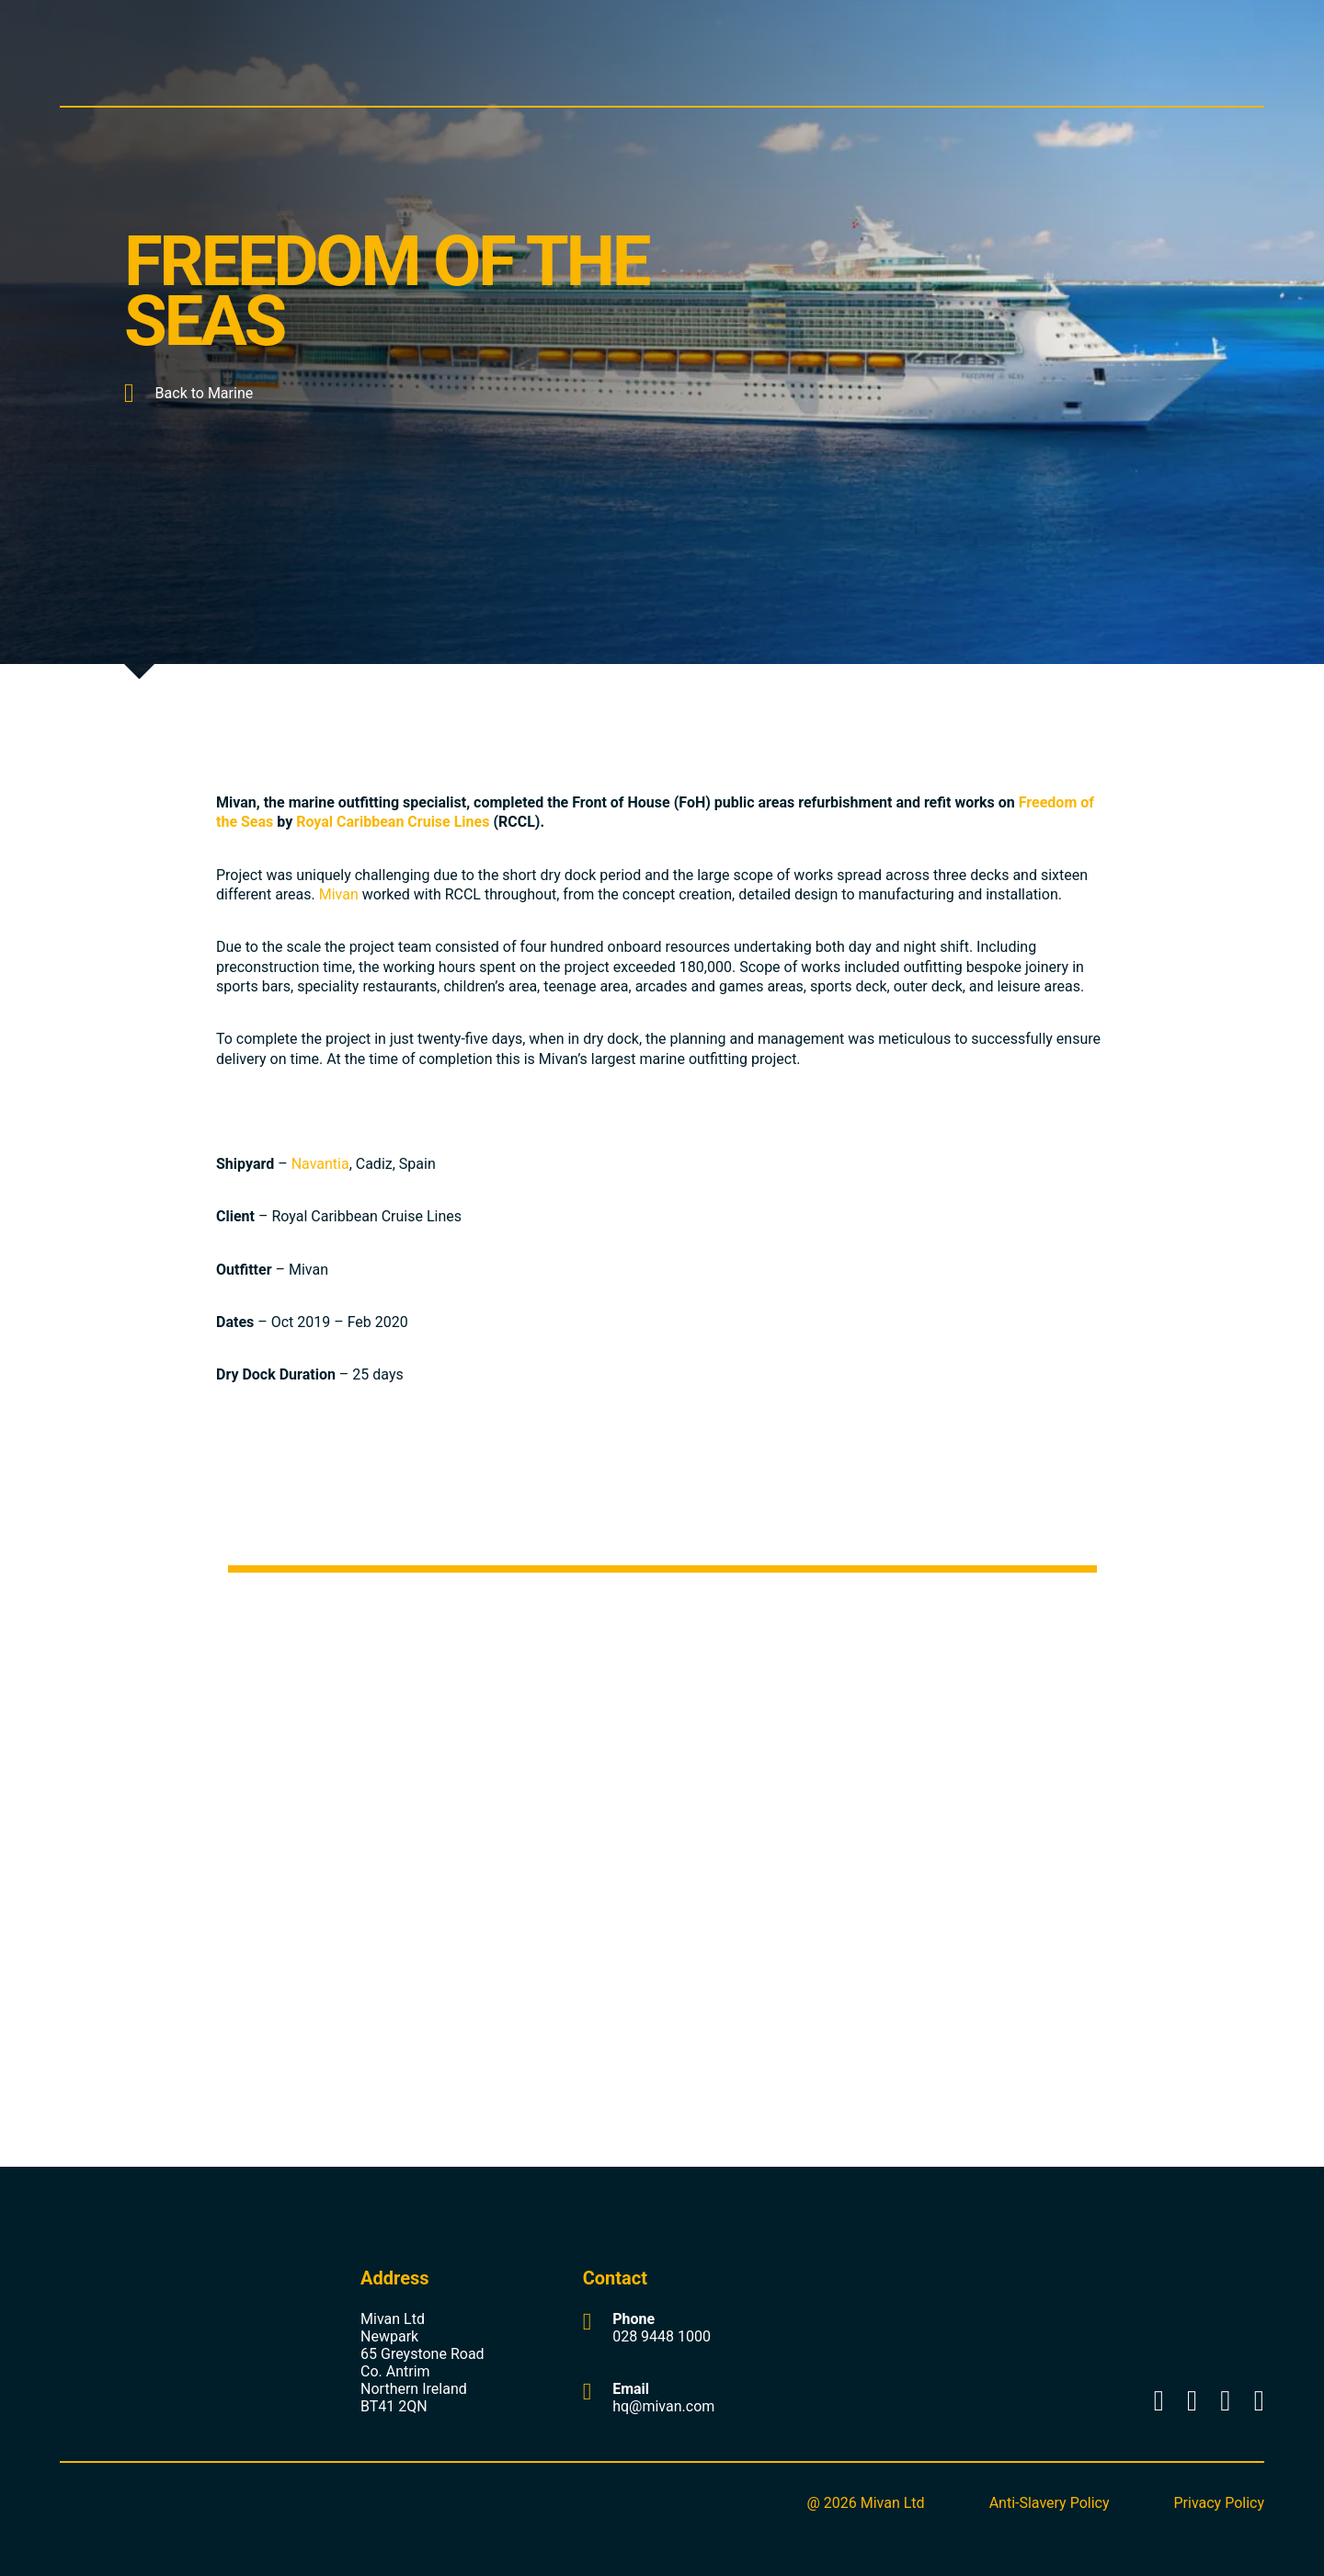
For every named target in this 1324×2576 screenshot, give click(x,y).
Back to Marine (188, 393)
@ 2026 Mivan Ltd (865, 2503)
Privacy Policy (1219, 2503)
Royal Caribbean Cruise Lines (392, 821)
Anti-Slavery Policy (1049, 2503)
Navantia (320, 1164)
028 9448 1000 (661, 2336)
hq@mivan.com (663, 2406)
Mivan (339, 894)
